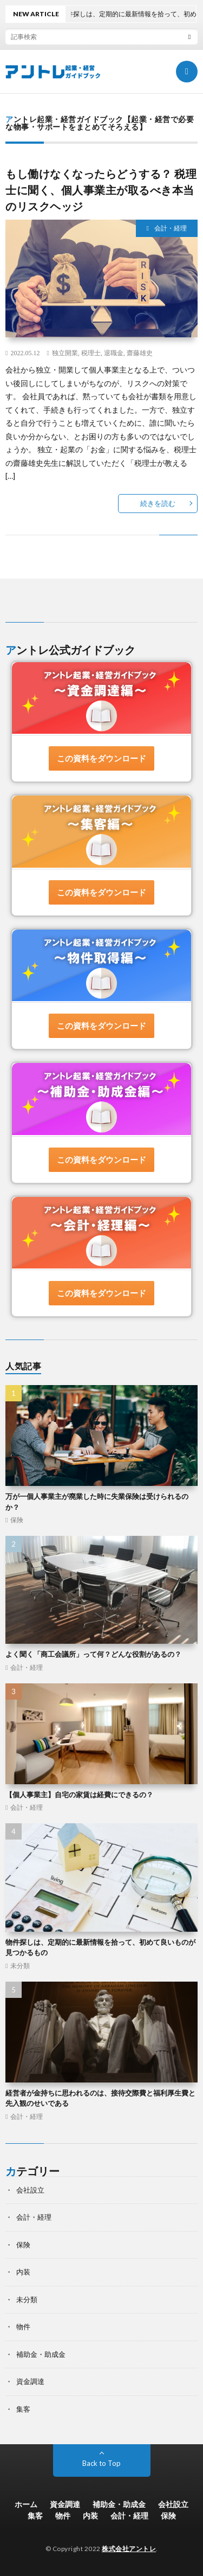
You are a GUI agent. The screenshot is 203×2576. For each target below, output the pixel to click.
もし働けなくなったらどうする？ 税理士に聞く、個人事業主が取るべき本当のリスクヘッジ (101, 190)
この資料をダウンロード (101, 758)
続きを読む (157, 503)
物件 (23, 2326)
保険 (16, 1520)
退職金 (113, 353)
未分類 (20, 1966)
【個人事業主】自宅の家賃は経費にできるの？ (79, 1794)
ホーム (26, 2504)
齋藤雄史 (140, 353)
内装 (23, 2271)
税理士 (91, 353)
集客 (23, 2409)
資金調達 (30, 2381)
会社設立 (30, 2190)
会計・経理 (170, 228)
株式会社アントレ (129, 2549)
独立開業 (65, 353)
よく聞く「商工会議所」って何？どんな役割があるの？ (93, 1654)
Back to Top (101, 2463)
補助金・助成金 (41, 2354)
